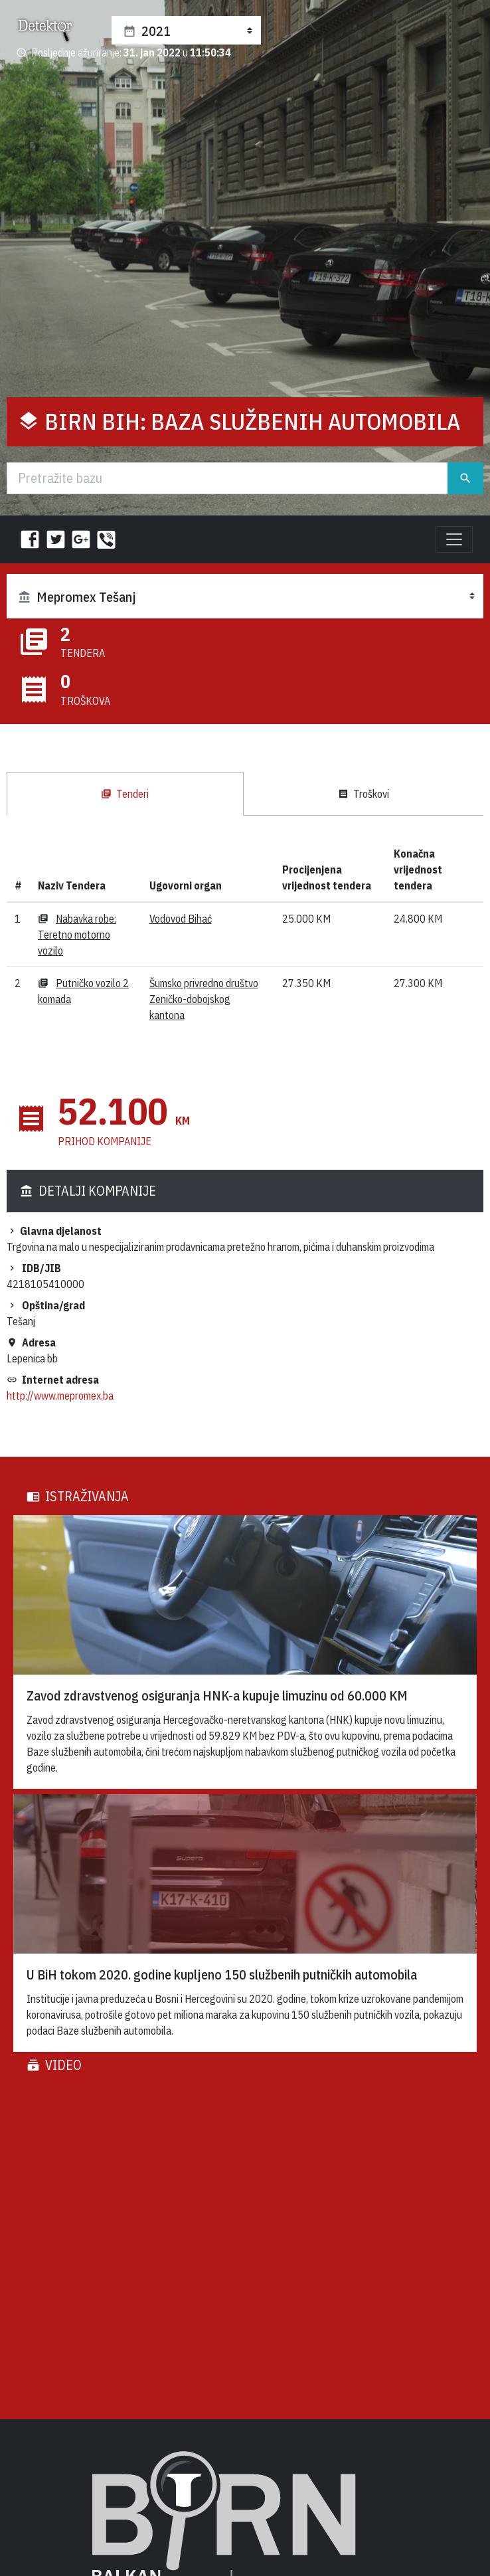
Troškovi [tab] (363, 794)
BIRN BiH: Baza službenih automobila (252, 421)
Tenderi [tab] (125, 794)
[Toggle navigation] (454, 539)
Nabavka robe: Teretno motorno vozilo (77, 934)
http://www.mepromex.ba (60, 1395)
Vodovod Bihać (180, 918)
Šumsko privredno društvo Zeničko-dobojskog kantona (203, 999)
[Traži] (227, 478)
